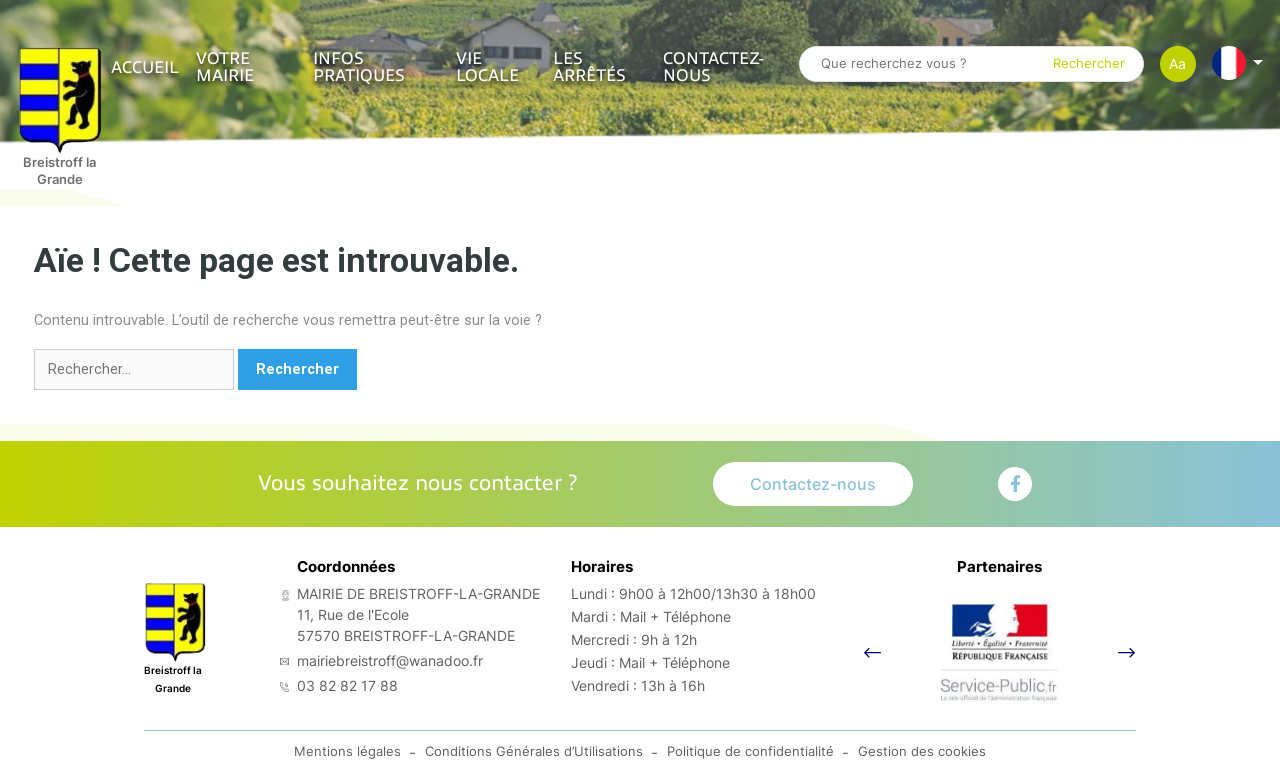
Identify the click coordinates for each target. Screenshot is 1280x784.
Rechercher (1089, 64)
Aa (1177, 63)
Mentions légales (347, 762)
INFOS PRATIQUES (359, 67)
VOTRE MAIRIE (225, 67)
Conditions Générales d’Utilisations (534, 762)
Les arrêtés (589, 67)
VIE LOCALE (487, 67)
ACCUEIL (145, 67)
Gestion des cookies (922, 762)
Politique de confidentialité (750, 762)
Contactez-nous (713, 67)
